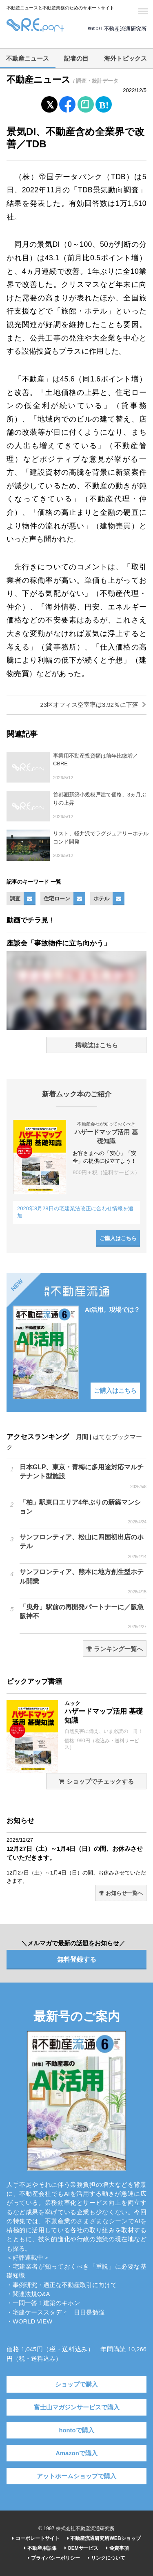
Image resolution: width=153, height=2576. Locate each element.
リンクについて (106, 2558)
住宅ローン (57, 899)
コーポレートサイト (35, 2538)
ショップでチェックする (96, 1781)
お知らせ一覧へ (121, 1893)
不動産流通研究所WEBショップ (103, 2538)
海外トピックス (125, 58)
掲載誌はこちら (96, 1045)
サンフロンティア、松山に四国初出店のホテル (83, 1547)
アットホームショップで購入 (76, 2476)
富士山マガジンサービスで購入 (77, 2407)
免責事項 (117, 2548)
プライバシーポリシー (54, 2558)
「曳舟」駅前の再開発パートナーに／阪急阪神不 (83, 1617)
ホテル (101, 899)
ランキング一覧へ (114, 1649)
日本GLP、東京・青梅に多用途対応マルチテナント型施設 (83, 1477)
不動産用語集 (40, 2548)
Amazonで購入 (76, 2453)
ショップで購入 (76, 2384)
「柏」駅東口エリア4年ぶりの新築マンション (83, 1512)
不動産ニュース (27, 58)
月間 (82, 1437)
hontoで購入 (76, 2430)
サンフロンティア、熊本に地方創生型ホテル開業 (83, 1581)
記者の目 (76, 58)
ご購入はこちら (118, 1238)
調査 (15, 899)
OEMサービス (81, 2548)
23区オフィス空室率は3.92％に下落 (93, 705)
